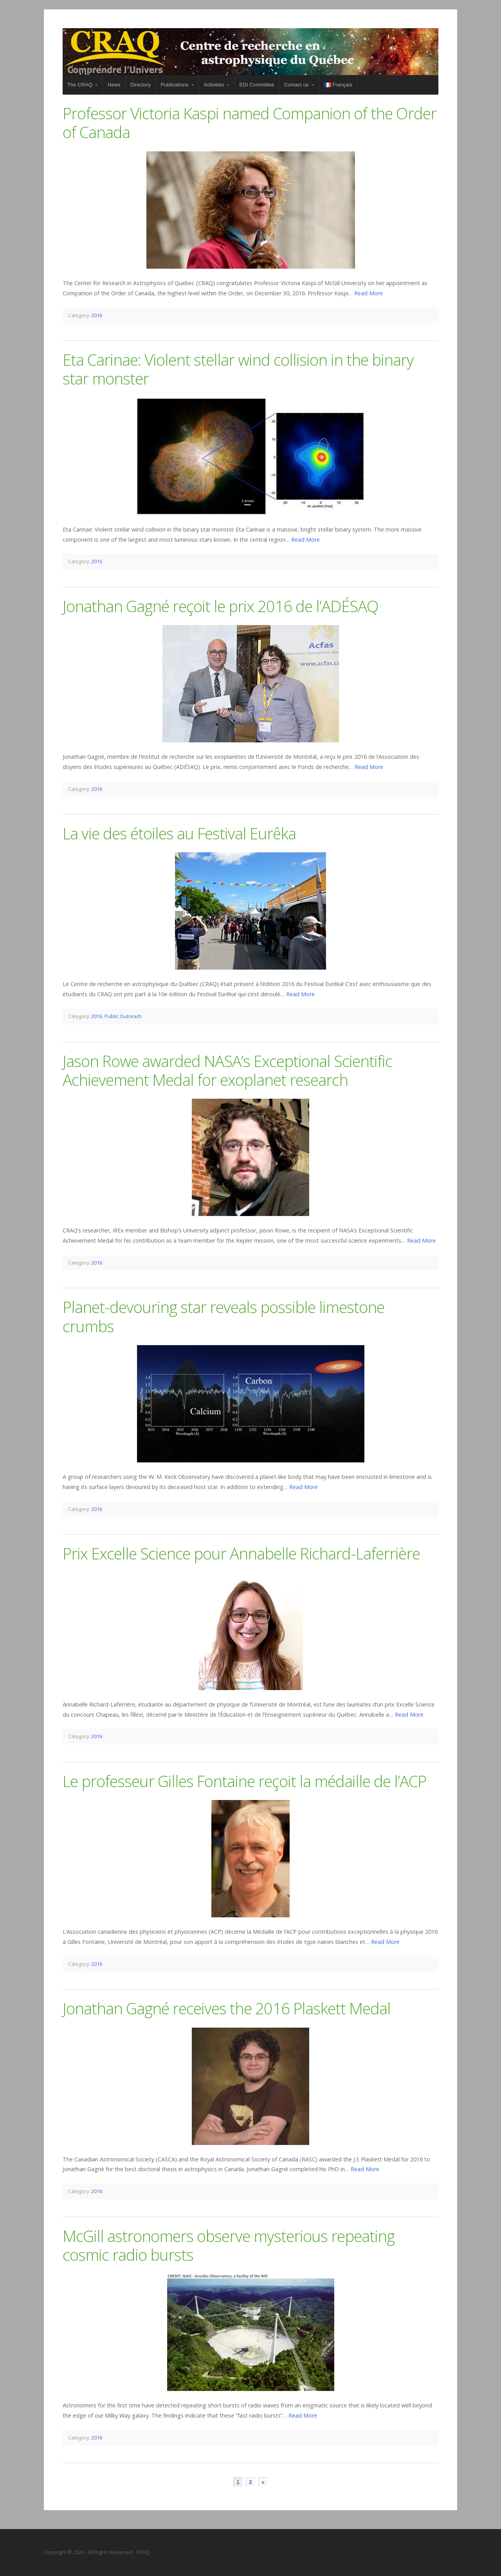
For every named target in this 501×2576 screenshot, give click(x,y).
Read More (368, 293)
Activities (214, 85)
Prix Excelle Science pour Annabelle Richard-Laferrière (241, 1553)
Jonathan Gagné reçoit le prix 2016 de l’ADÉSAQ (220, 606)
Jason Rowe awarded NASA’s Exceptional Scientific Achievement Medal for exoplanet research (227, 1070)
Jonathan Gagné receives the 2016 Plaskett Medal (227, 2008)
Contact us (296, 85)
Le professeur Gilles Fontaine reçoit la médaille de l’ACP (244, 1781)
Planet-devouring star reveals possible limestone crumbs (223, 1316)
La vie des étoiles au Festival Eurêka (179, 833)
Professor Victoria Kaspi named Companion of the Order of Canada (249, 122)
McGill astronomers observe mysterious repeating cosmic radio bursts (229, 2245)
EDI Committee (257, 85)
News (114, 85)
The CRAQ (79, 85)
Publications (175, 85)
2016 (96, 315)
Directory (140, 85)
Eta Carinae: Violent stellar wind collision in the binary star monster (238, 369)
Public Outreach (123, 1016)
